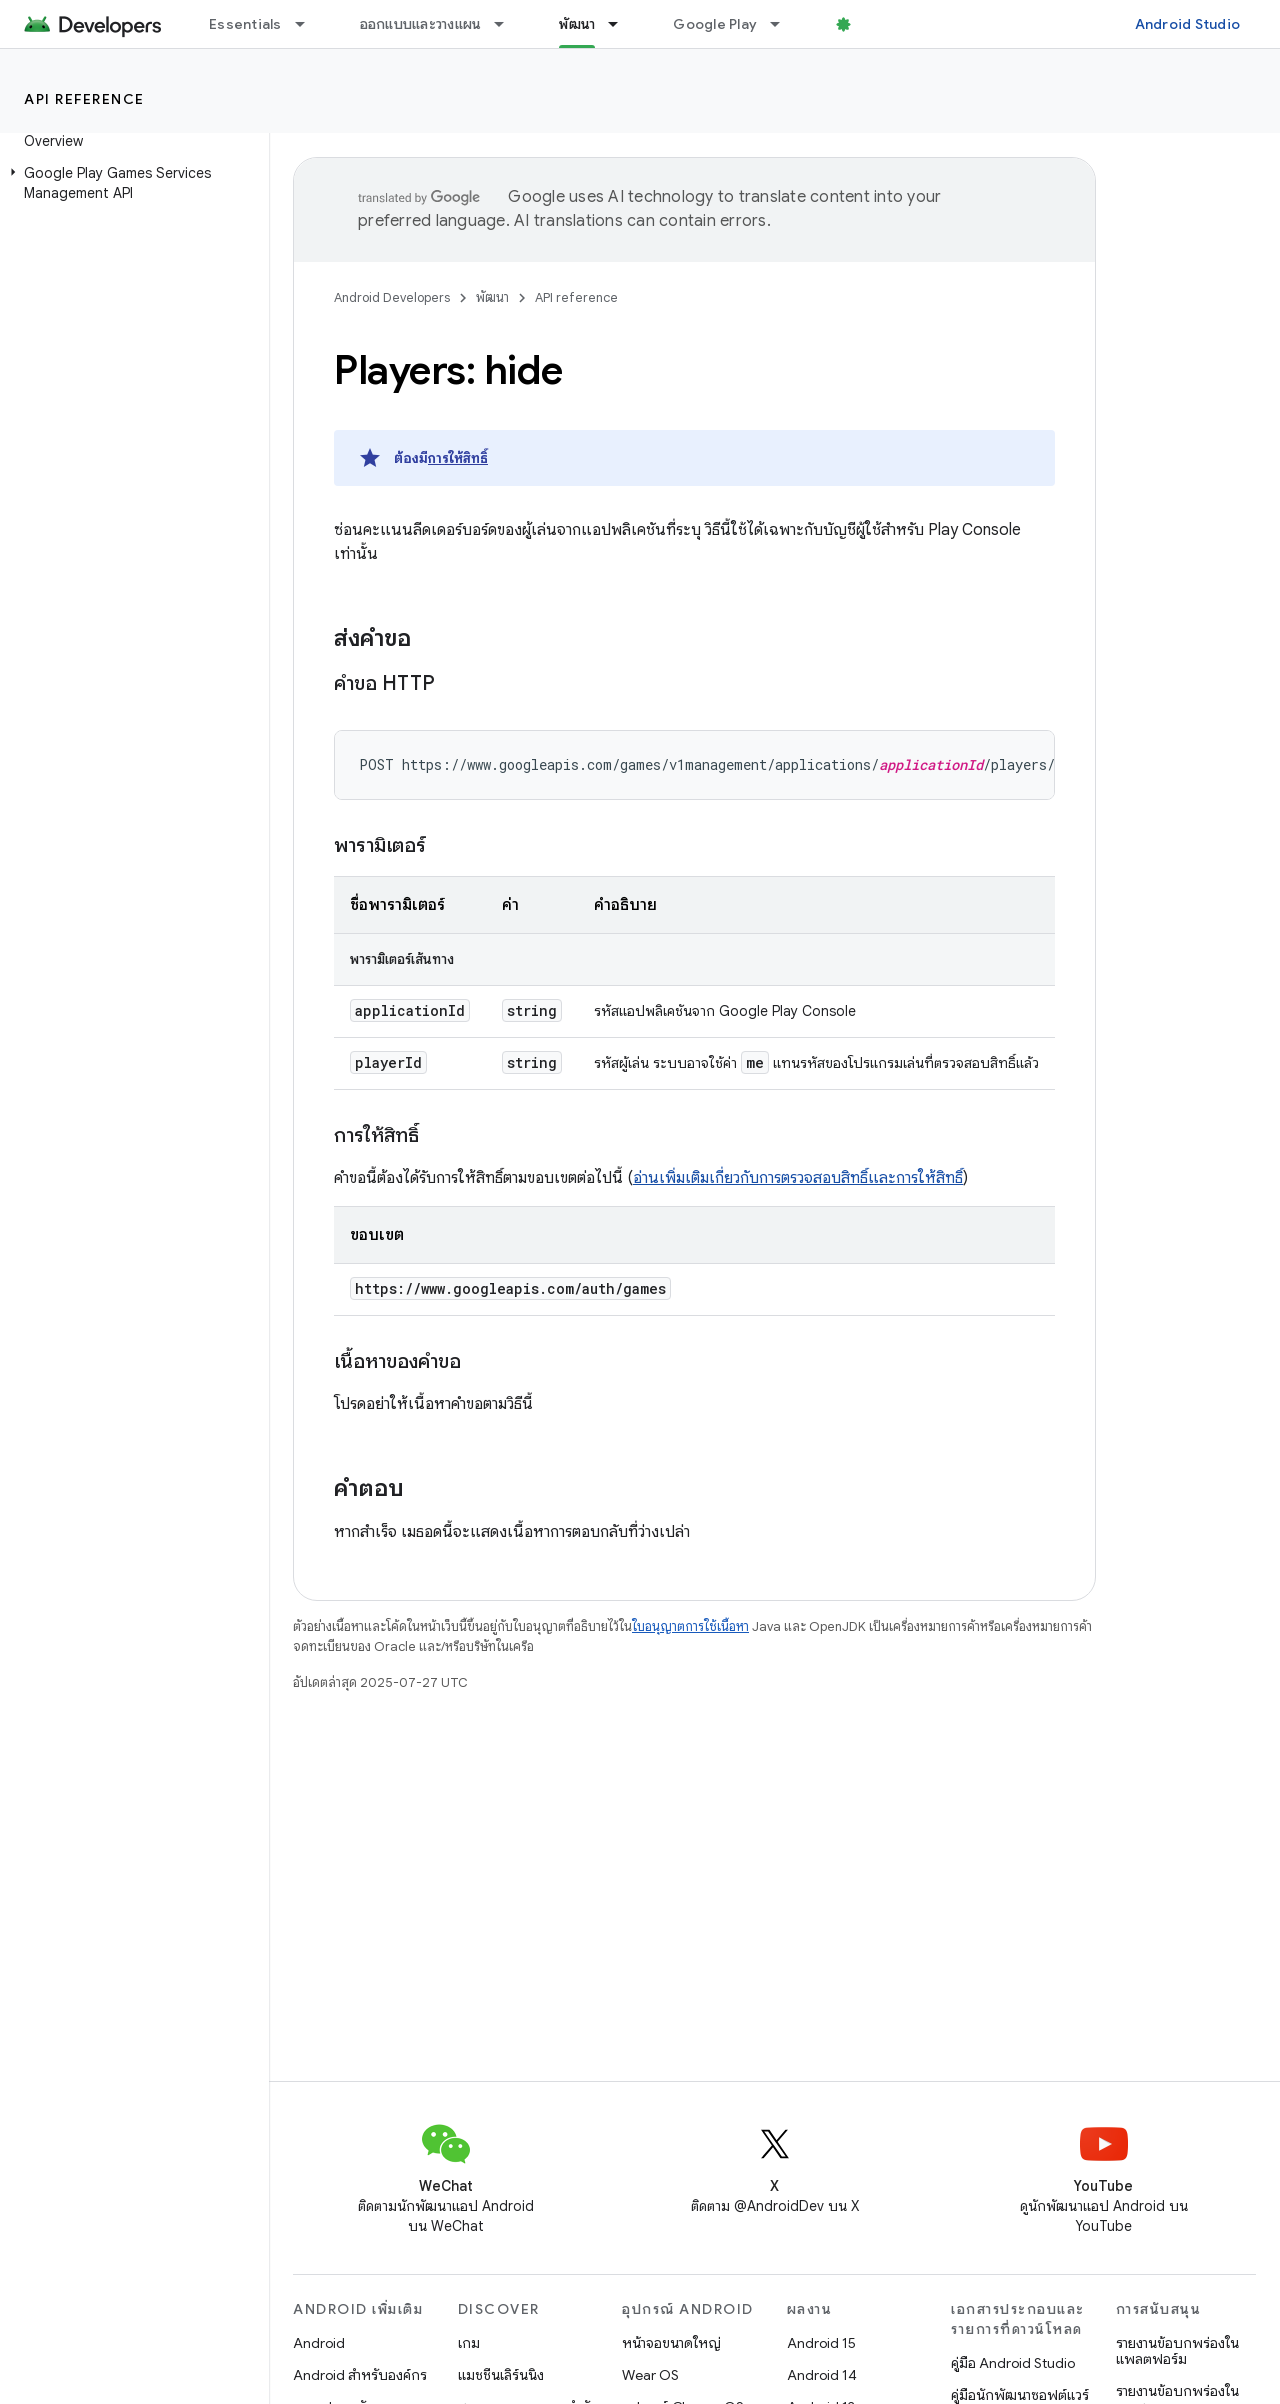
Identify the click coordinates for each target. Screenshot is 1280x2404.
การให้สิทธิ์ (458, 458)
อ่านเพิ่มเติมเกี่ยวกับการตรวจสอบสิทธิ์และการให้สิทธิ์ (798, 1178)
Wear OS (650, 2375)
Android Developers (392, 297)
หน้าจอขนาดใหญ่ (671, 2343)
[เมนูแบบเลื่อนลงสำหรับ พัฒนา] (622, 24)
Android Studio (1188, 24)
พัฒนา (492, 297)
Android (319, 2343)
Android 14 (822, 2375)
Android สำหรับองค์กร (360, 2375)
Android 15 (821, 2343)
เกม (469, 2343)
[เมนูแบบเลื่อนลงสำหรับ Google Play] (784, 24)
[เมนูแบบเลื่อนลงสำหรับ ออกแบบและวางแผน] (508, 24)
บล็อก (875, 24)
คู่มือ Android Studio (1013, 2363)
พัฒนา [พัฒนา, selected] (577, 24)
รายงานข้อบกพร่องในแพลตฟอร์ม (1177, 2351)
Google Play (715, 24)
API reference (84, 99)
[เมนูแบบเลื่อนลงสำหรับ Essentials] (309, 24)
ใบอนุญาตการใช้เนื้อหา (690, 1626)
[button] (130, 183)
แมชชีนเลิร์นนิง (501, 2375)
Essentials (245, 24)
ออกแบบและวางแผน (421, 24)
